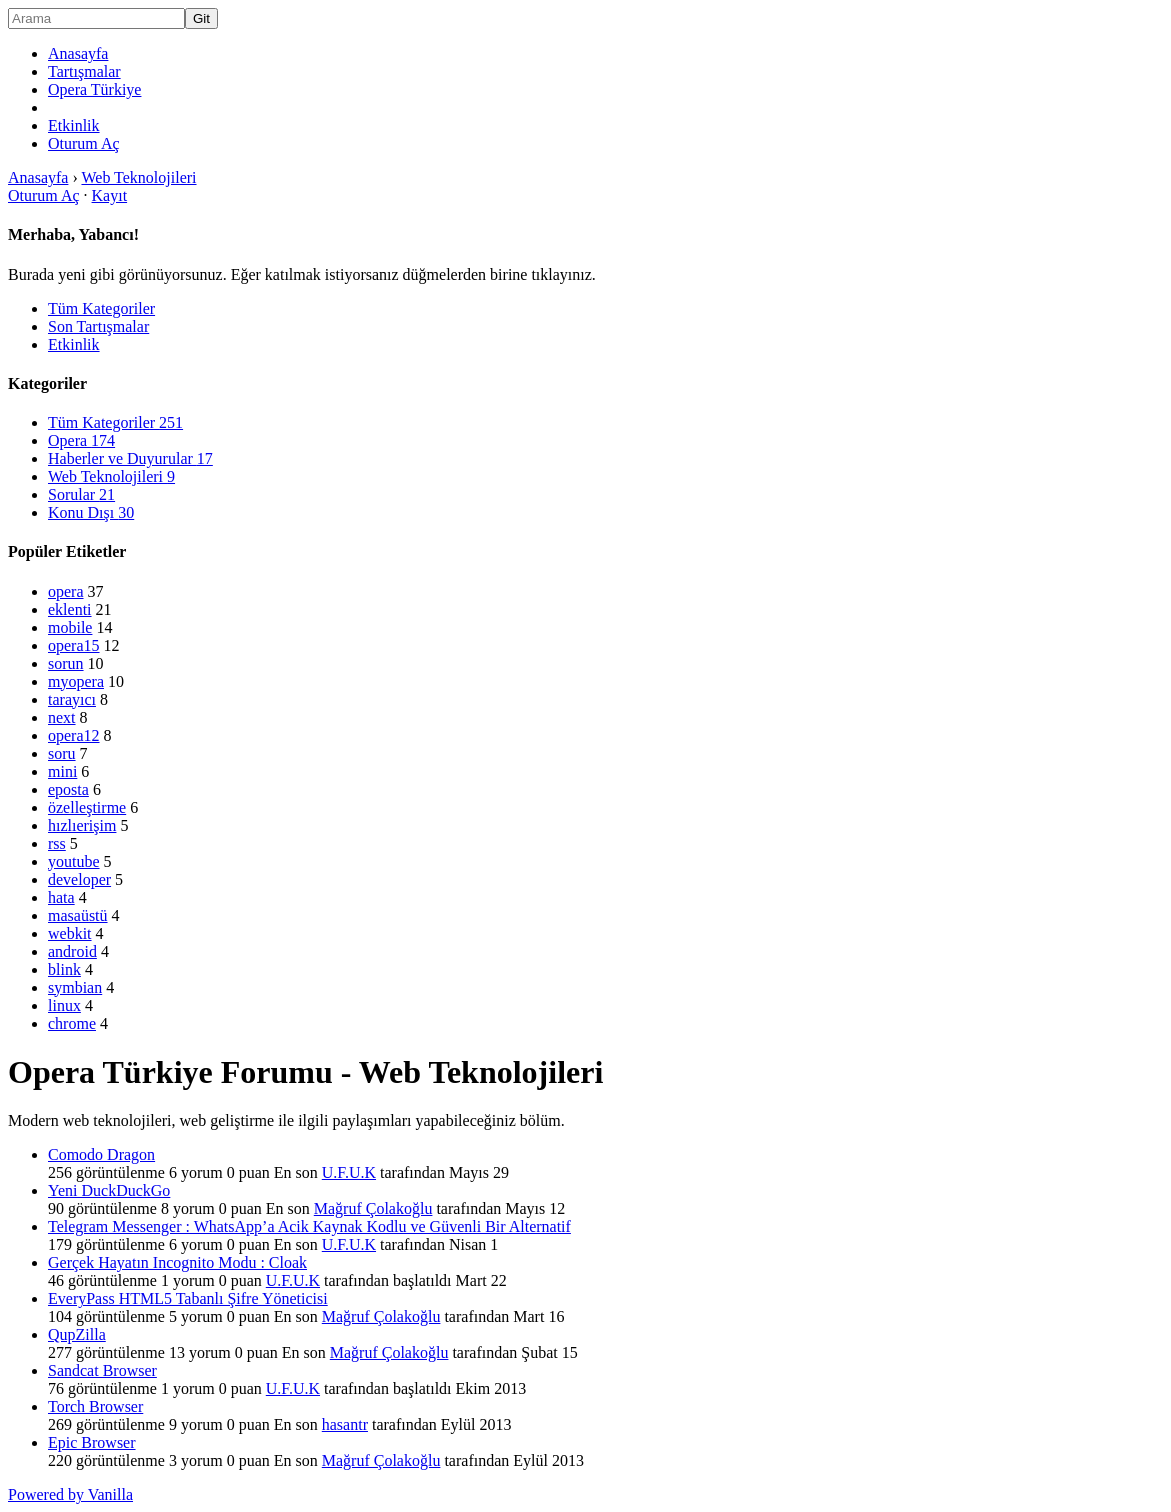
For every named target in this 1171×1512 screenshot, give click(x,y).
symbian (75, 987)
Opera (81, 440)
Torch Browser (95, 1406)
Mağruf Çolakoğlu (373, 1208)
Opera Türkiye (94, 89)
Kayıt (110, 195)
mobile (70, 627)
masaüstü (78, 915)
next (62, 717)
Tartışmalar (84, 71)
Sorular (81, 494)
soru (62, 753)
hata (61, 897)
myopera (76, 681)
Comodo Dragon (101, 1154)
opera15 (74, 645)
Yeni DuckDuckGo (109, 1190)
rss (57, 843)
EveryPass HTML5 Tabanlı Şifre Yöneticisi (188, 1298)
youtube (74, 861)
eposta (68, 789)
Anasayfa (78, 53)
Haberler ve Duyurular (130, 458)
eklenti (70, 609)
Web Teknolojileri (111, 476)
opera (66, 591)
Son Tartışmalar (98, 326)
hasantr (345, 1424)
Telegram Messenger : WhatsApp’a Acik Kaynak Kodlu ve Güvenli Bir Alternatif (309, 1226)
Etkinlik (74, 125)
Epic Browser (92, 1442)
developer (79, 879)
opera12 (74, 735)
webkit (70, 933)
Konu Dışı (91, 512)
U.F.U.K (349, 1172)
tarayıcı (72, 699)
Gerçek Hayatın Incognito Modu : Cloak (177, 1262)
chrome (72, 1023)
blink (64, 969)
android (72, 951)
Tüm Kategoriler (101, 308)
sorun (66, 663)
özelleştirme (87, 807)
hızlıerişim (82, 825)
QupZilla (77, 1334)
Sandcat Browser (102, 1370)
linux (64, 1005)
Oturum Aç (84, 143)
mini (62, 771)
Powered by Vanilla (70, 1494)
